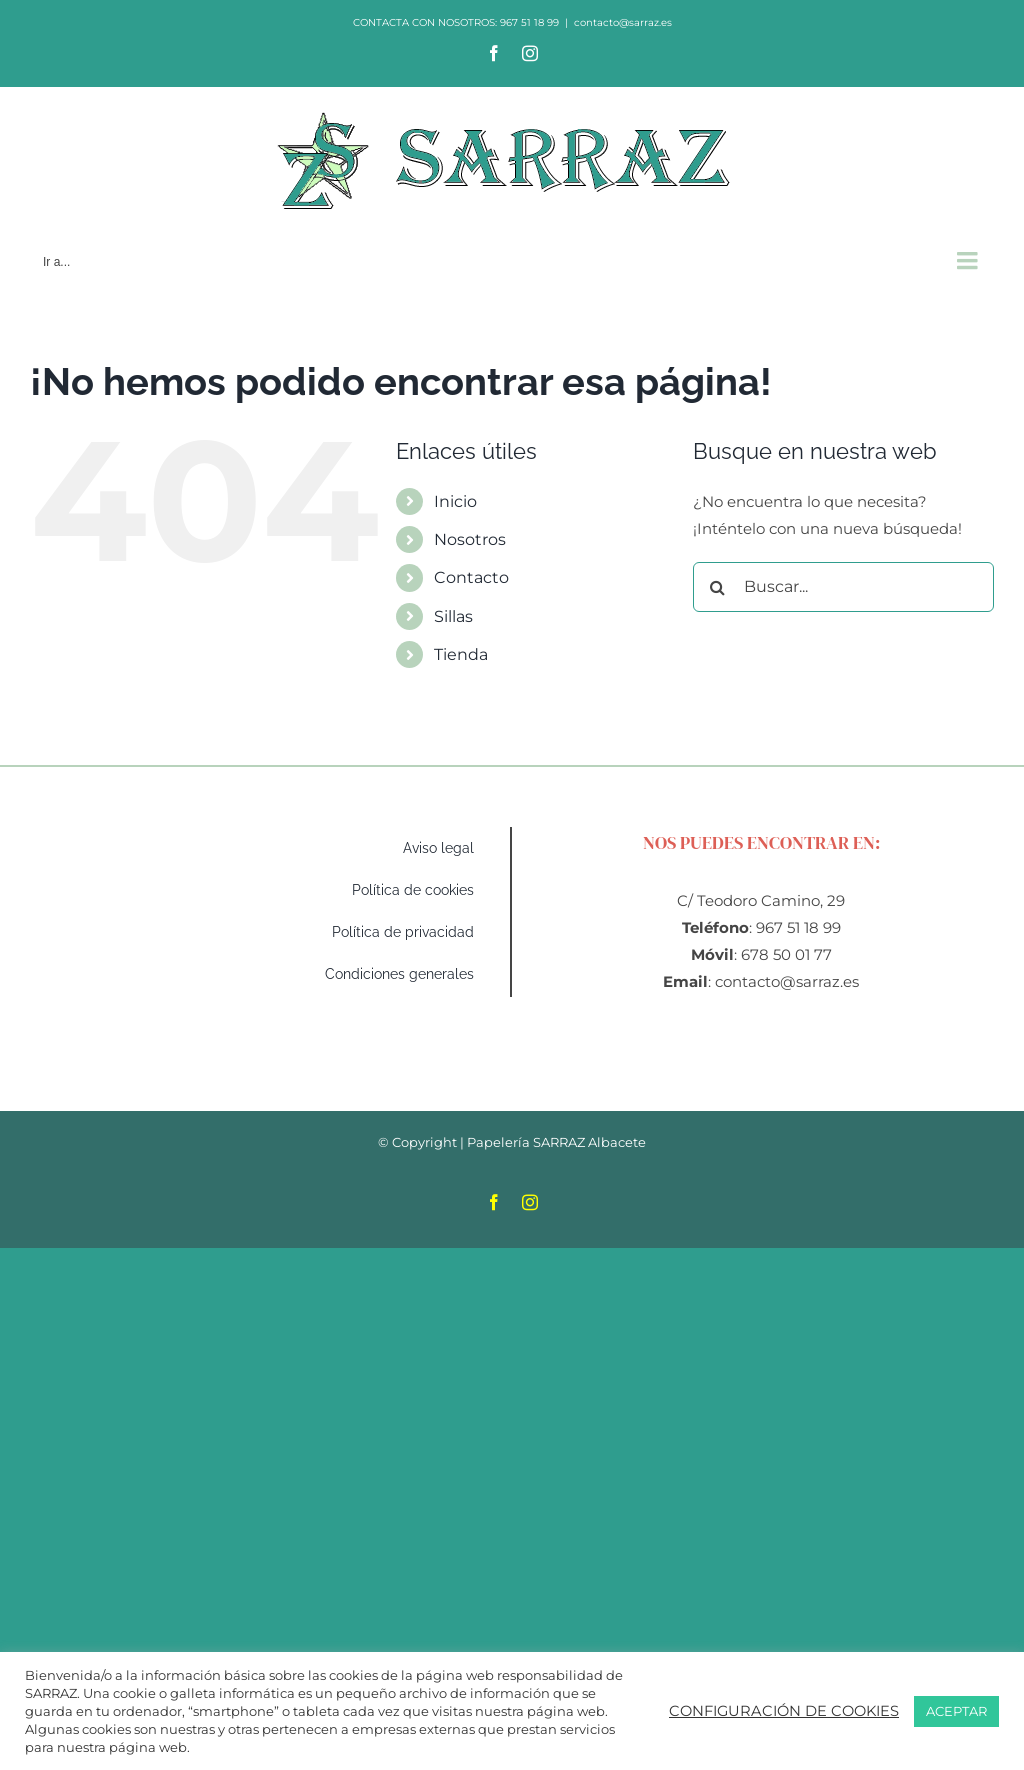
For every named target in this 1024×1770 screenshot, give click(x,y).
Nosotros (470, 539)
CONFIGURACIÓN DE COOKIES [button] (784, 1711)
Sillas (453, 616)
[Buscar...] (843, 587)
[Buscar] (718, 587)
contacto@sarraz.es (623, 22)
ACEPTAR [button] (956, 1711)
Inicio (455, 501)
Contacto (471, 577)
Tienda (461, 654)
